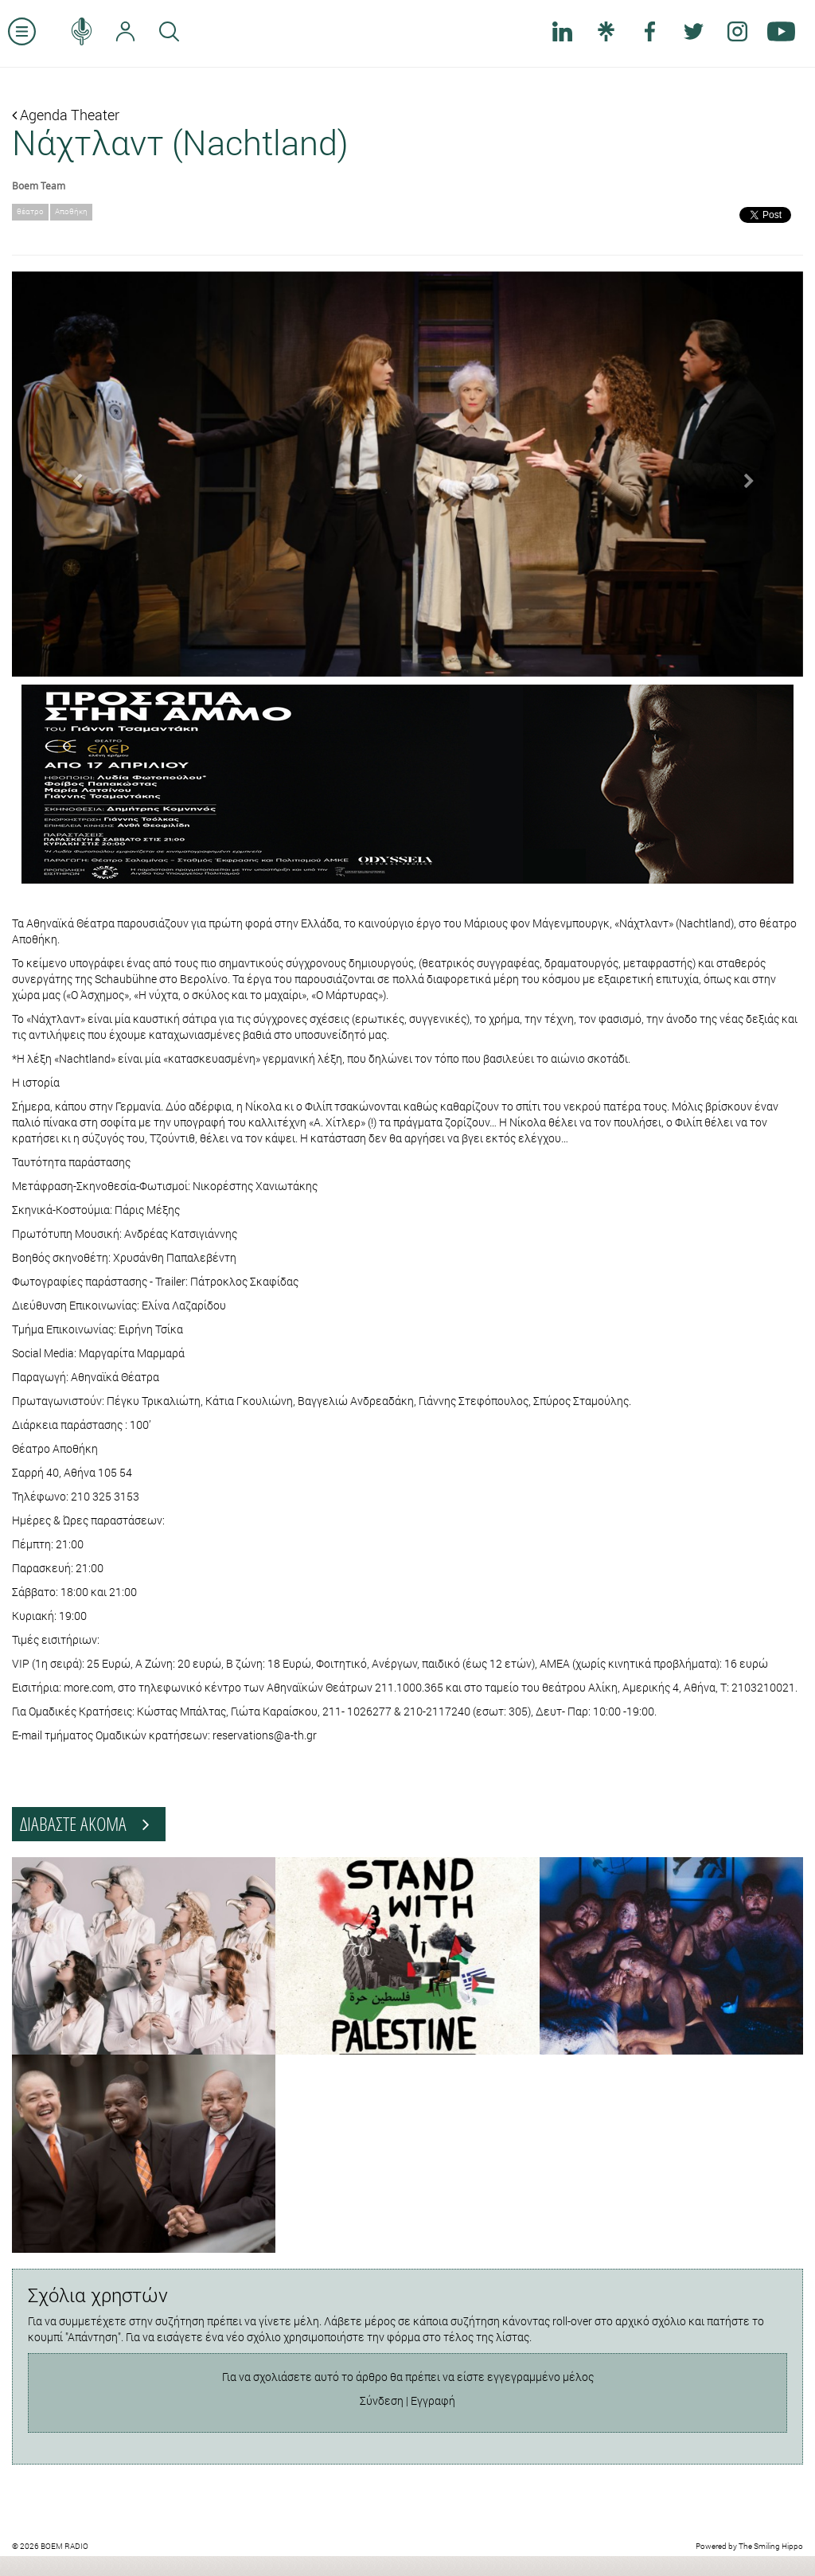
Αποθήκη (71, 211)
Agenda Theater (65, 114)
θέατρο (30, 211)
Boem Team (38, 185)
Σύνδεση (382, 2400)
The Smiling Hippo (771, 2546)
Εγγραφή (433, 2400)
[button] (71, 474)
